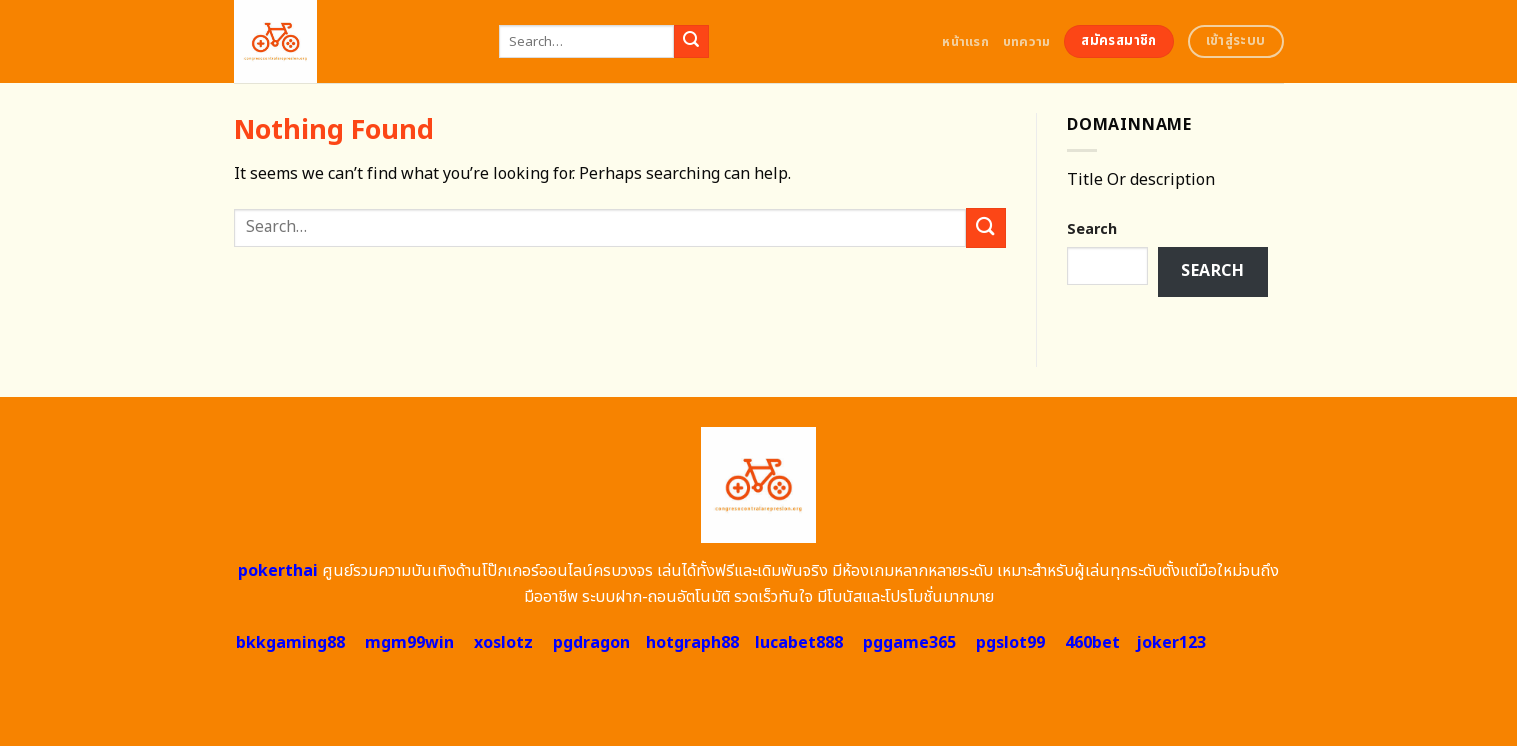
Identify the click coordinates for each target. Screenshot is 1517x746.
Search (1092, 229)
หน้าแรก (965, 42)
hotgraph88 (692, 643)
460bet (1092, 643)
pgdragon (591, 643)
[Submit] (691, 42)
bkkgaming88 (290, 643)
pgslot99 (1010, 643)
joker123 (1171, 643)
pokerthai (278, 571)
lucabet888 (799, 643)
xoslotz (503, 643)
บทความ (1027, 42)
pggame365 (909, 643)
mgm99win (409, 643)
